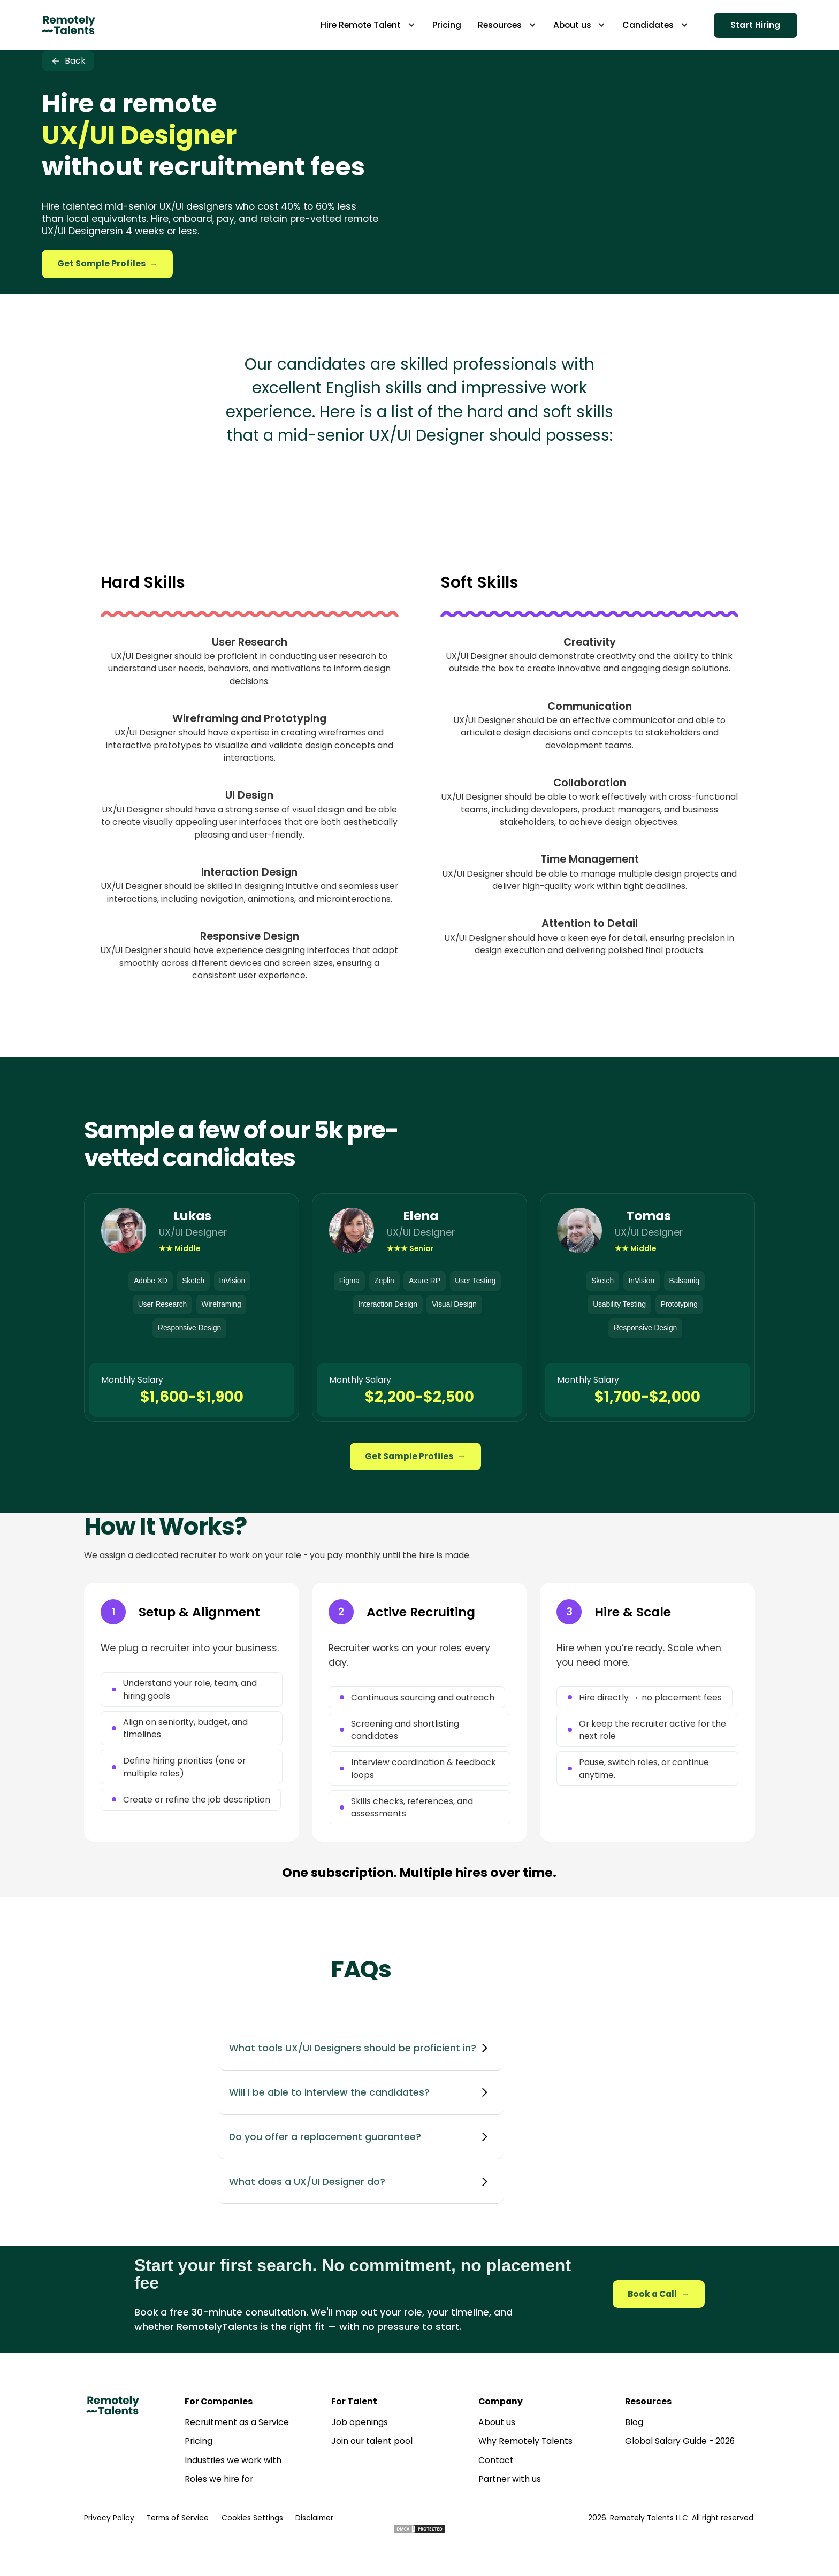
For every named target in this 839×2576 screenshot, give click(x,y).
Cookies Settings (252, 2518)
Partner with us (509, 2479)
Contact (496, 2460)
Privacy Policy (109, 2518)
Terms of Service (178, 2518)
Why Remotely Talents (525, 2441)
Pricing (198, 2441)
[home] (68, 24)
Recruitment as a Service (237, 2422)
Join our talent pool (372, 2441)
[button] (368, 24)
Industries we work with (233, 2460)
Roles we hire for (219, 2479)
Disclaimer (314, 2518)
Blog (634, 2422)
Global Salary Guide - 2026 (680, 2441)
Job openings (359, 2422)
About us (496, 2422)
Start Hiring (755, 24)
